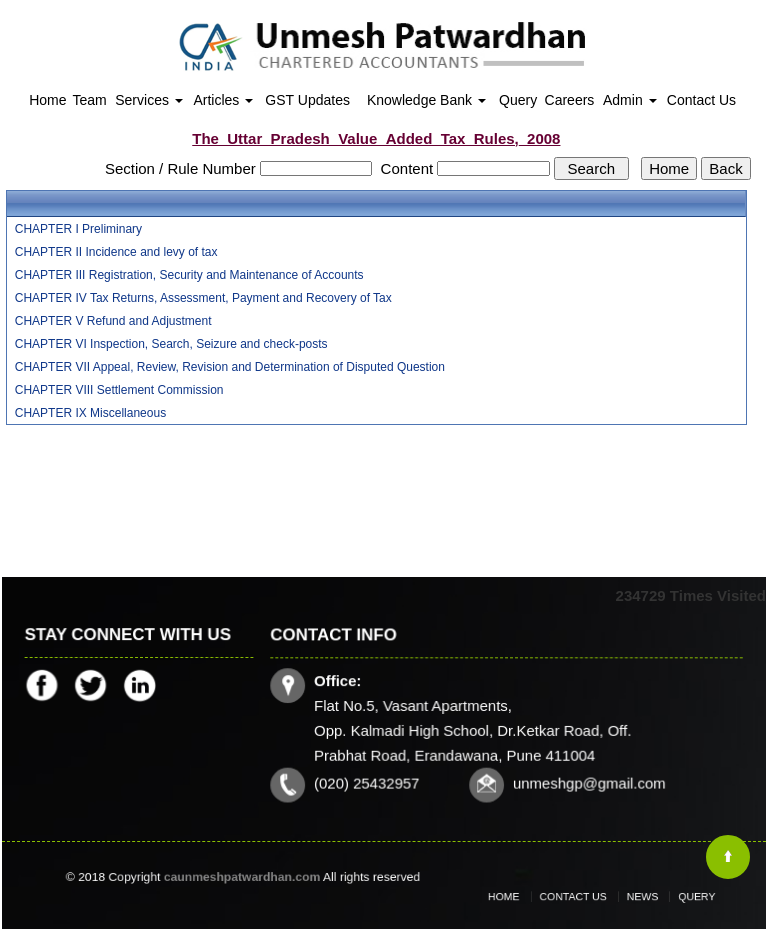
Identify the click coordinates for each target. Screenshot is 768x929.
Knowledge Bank (426, 100)
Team (89, 100)
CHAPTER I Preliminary (78, 229)
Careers (570, 100)
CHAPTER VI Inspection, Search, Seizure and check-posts (171, 344)
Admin (630, 100)
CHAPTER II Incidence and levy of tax (116, 252)
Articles (223, 100)
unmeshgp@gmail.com (587, 781)
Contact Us (701, 100)
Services (149, 100)
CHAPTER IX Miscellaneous (90, 413)
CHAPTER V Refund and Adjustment (113, 321)
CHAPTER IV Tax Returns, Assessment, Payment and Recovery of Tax (203, 298)
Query (518, 100)
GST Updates (307, 100)
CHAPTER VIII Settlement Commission (119, 390)
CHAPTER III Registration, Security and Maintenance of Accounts (189, 275)
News (633, 897)
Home (47, 100)
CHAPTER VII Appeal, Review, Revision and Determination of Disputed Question (230, 367)
